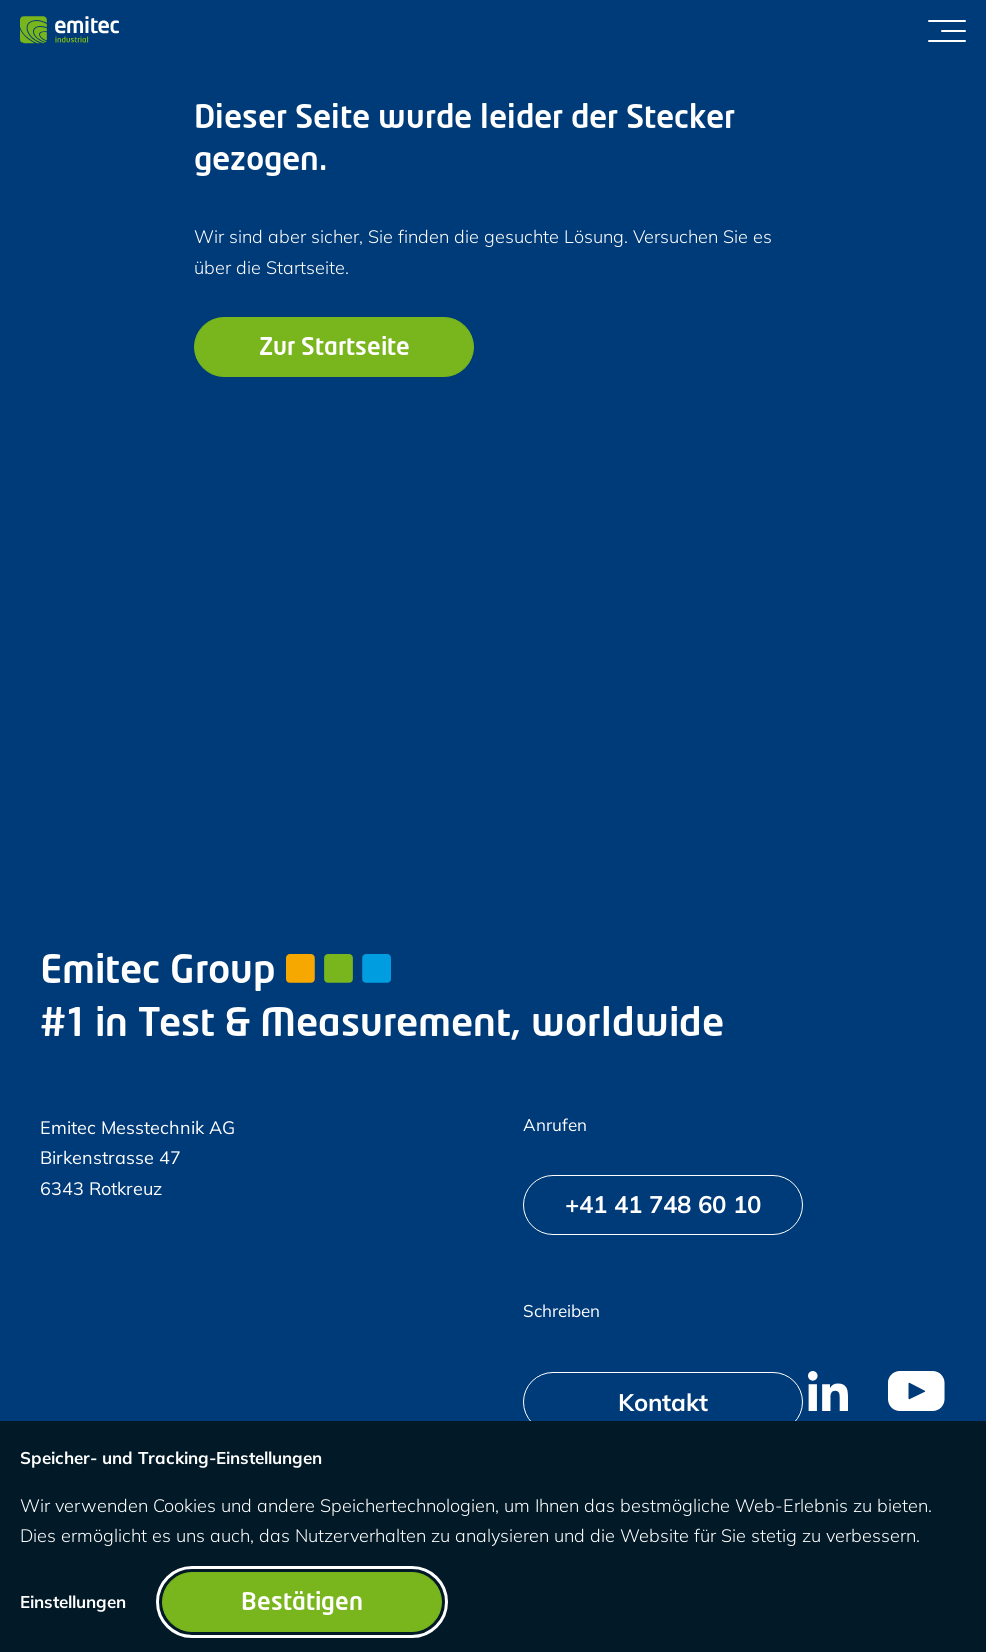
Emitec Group (215, 972)
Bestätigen (302, 1604)
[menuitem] (828, 1391)
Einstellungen (73, 1601)
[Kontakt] (663, 1402)
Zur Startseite (334, 349)
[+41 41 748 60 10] (663, 1205)
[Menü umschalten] (947, 30)
